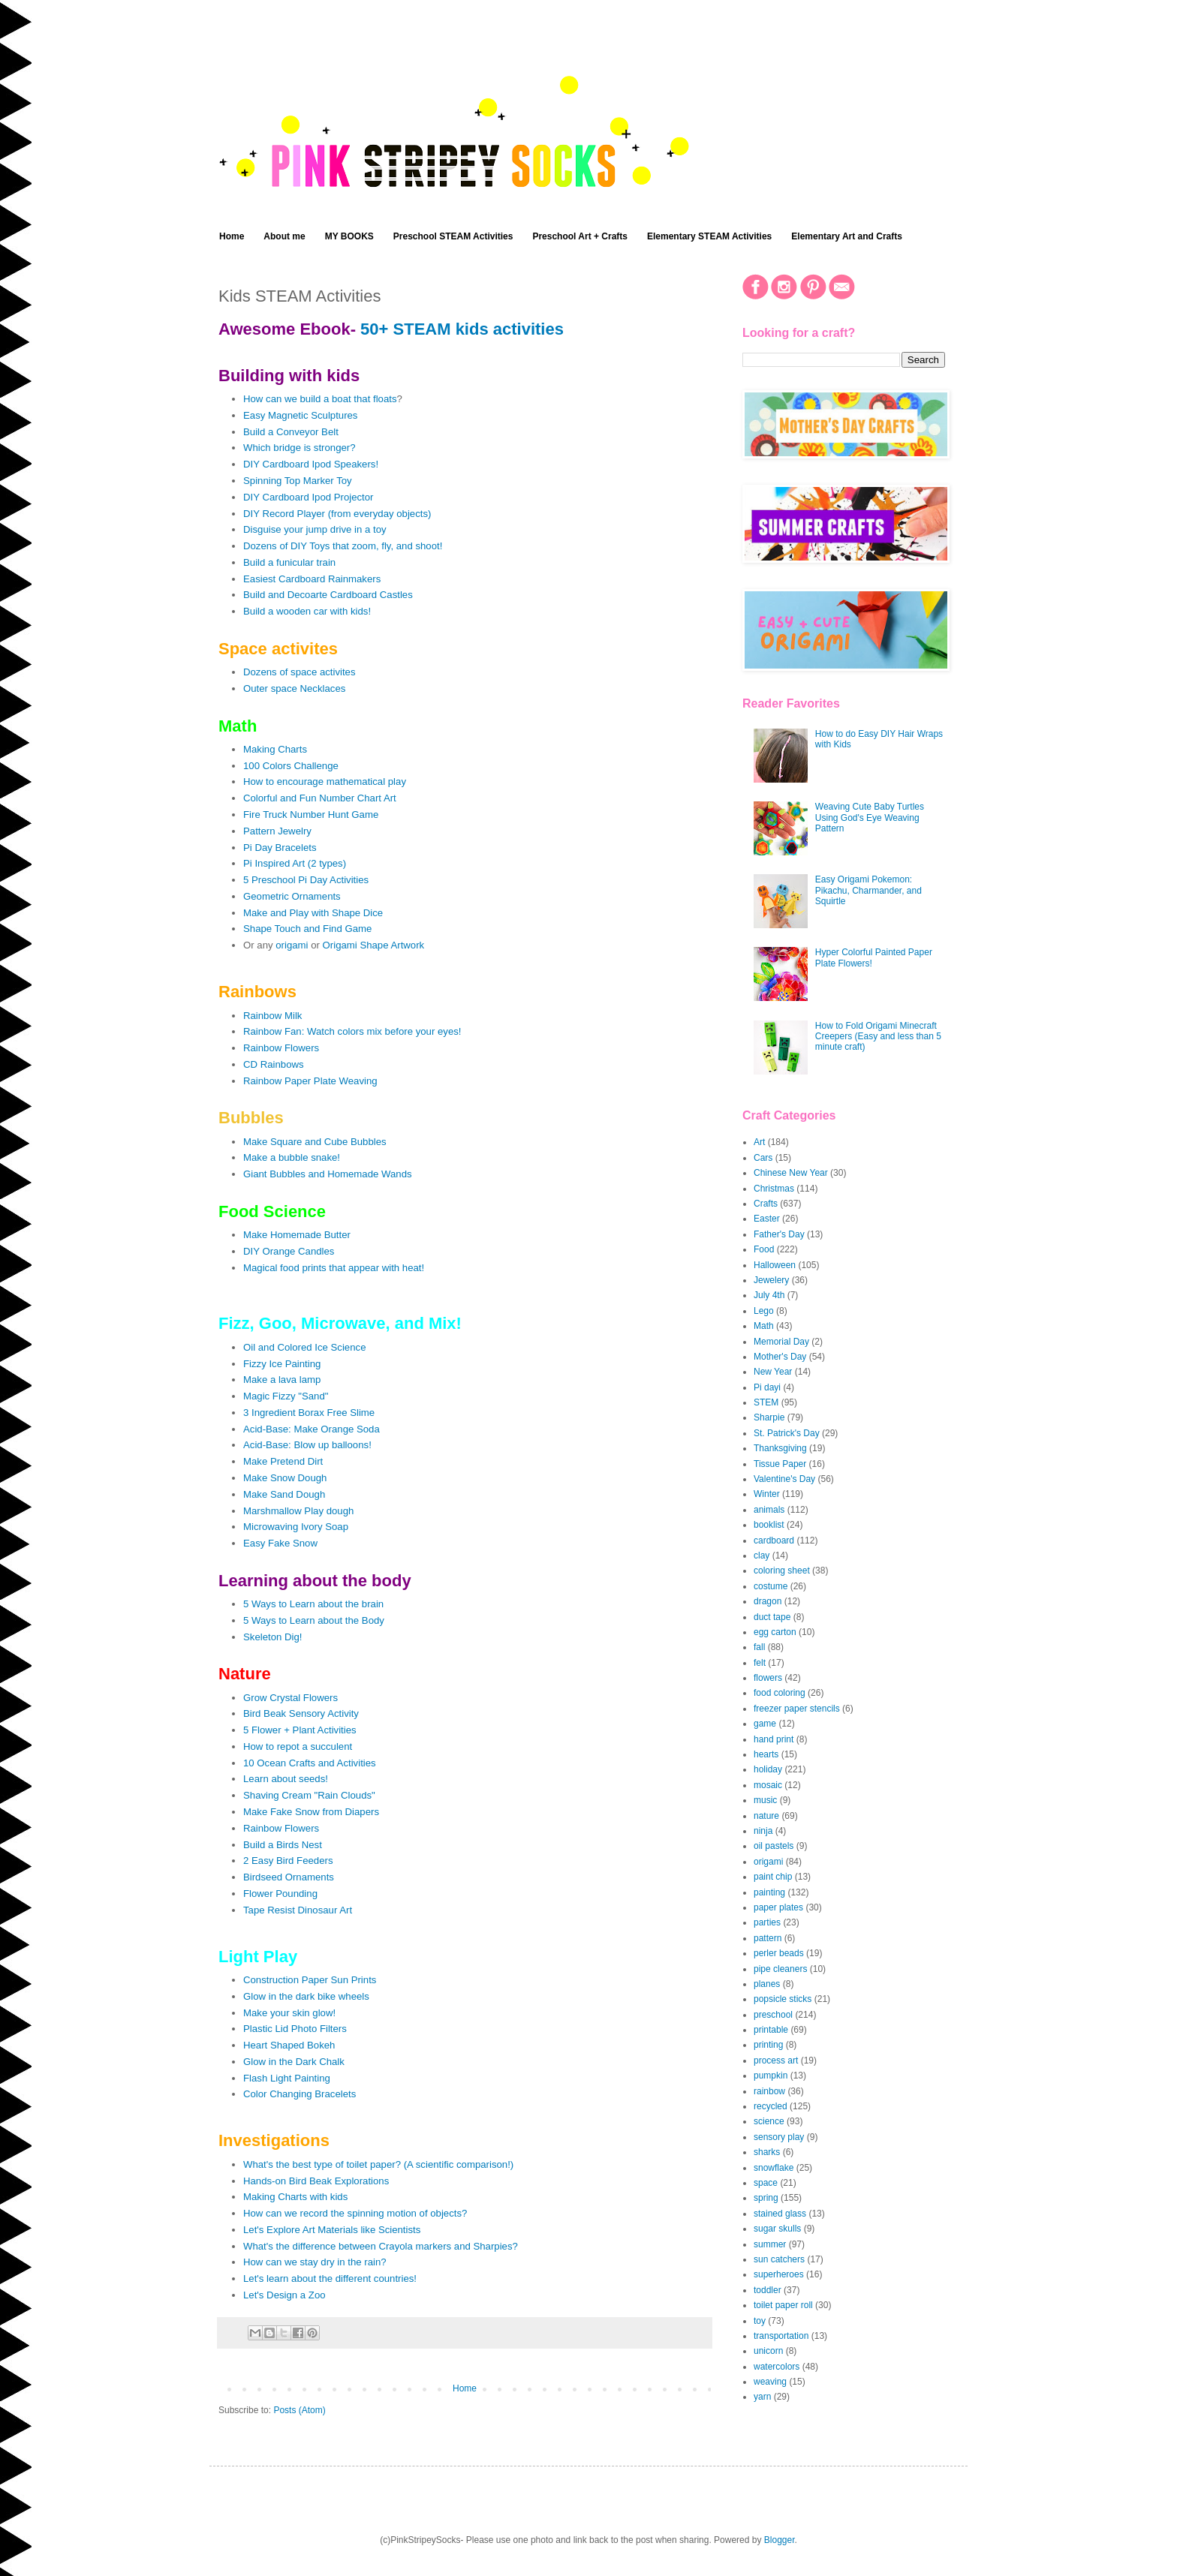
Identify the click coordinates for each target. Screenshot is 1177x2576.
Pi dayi (767, 1387)
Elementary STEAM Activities (709, 236)
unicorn (768, 2351)
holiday (768, 1769)
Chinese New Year (791, 1173)
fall (759, 1647)
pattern (767, 1938)
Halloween (775, 1265)
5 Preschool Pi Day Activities (306, 879)
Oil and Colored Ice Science (304, 1347)
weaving (770, 2381)
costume (770, 1586)
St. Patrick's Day (787, 1433)
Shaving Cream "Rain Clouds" (309, 1795)
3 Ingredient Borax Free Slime (309, 1412)
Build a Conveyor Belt (291, 431)
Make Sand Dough (284, 1494)
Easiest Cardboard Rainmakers (312, 579)
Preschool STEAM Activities (453, 236)
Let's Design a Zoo (284, 2295)
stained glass (780, 2213)
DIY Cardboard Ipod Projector (308, 497)
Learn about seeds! (285, 1778)
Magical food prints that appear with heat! (333, 1267)
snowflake (773, 2168)
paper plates (778, 1907)
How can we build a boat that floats (320, 398)
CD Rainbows (273, 1064)
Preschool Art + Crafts (580, 236)
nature (766, 1816)
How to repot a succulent (297, 1746)
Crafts (766, 1203)
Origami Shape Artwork (374, 945)
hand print (773, 1739)
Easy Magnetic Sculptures (300, 415)
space (766, 2183)
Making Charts (275, 749)
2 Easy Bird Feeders (288, 1860)
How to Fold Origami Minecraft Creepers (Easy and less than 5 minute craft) (878, 1036)
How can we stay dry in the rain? (315, 2262)
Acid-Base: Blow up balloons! (307, 1444)
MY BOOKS (349, 236)
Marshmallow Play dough (298, 1510)
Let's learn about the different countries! (330, 2278)
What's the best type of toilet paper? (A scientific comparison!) (378, 2164)
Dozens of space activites (299, 672)
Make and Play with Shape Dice (313, 912)
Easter (767, 1218)
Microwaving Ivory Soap (295, 1526)
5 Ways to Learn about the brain (313, 1604)
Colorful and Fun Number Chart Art (319, 798)
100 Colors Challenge (291, 765)
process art (776, 2060)
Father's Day (779, 1234)
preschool (773, 2014)
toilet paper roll (783, 2305)
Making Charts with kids (295, 2196)
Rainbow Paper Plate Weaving (310, 1081)
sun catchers (779, 2259)
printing (768, 2044)
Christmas (774, 1188)
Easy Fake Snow (280, 1543)
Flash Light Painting (286, 2078)
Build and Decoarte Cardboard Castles (328, 594)
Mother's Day (780, 1356)
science (769, 2121)
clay (761, 1555)
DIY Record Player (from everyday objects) (337, 513)
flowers (768, 1678)
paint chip (773, 1876)
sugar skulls (777, 2228)
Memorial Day (781, 1341)
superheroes (779, 2274)
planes (767, 1984)
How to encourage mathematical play (324, 781)
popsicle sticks (782, 1999)
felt (760, 1663)
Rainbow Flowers (281, 1048)
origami (291, 945)
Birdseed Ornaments (288, 1877)
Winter (767, 1494)
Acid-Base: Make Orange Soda (311, 1429)
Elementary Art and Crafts (846, 236)
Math (764, 1326)
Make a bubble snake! (291, 1157)
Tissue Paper (780, 1464)
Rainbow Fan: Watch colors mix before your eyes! (352, 1031)
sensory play (779, 2137)
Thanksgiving (780, 1448)
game (765, 1723)
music (765, 1800)
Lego (764, 1311)
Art (759, 1142)
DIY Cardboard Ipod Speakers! (310, 464)
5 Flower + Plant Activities (300, 1730)
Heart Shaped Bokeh (289, 2045)
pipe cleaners (780, 1969)
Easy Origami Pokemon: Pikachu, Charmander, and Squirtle (868, 890)
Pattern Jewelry (277, 831)
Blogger (779, 2540)
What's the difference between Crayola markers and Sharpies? (380, 2246)
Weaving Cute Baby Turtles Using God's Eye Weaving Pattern (869, 817)
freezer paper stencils (797, 1708)
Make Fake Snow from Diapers (311, 1811)
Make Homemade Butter (297, 1234)
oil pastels (773, 1846)
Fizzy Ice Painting (282, 1363)
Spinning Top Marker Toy (297, 480)
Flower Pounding (280, 1893)
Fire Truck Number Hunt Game (310, 814)
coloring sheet (782, 1570)
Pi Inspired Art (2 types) (294, 863)
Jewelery (771, 1280)
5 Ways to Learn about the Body (313, 1620)
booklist (769, 1524)
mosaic (768, 1785)
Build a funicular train (289, 562)
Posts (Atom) (299, 2410)
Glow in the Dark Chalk (294, 2061)
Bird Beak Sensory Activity (301, 1713)
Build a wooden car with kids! (307, 611)
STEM (766, 1402)
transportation (781, 2336)
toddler (767, 2290)
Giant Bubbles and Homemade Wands (327, 1174)
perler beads (779, 1953)
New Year (773, 1371)
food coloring (779, 1693)
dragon (767, 1601)
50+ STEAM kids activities (462, 329)
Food (764, 1249)
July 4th (769, 1295)
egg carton (775, 1632)
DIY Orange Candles (288, 1251)
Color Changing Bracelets (299, 2094)
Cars (763, 1158)
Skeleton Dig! (272, 1637)
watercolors (776, 2366)
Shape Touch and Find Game (307, 928)
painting (769, 1892)
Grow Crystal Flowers (290, 1697)
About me (284, 236)
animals (769, 1509)
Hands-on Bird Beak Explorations (316, 2181)
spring (766, 2198)
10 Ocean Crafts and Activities (309, 1763)
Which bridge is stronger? (299, 447)
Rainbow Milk (272, 1015)
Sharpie (769, 1417)
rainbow (769, 2091)
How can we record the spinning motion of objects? (355, 2213)
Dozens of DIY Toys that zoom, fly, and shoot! (342, 546)
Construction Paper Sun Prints (309, 1979)
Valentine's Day (784, 1479)
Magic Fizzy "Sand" (285, 1396)
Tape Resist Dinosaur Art (297, 1910)
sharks (767, 2152)
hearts (766, 1754)
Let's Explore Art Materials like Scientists (331, 2229)
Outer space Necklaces (294, 688)
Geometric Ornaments (292, 896)
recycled (770, 2106)
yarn (762, 2396)
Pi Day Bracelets (279, 847)
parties (767, 1922)
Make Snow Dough (285, 1477)
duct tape (772, 1617)
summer (770, 2244)
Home (231, 236)
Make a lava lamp (282, 1379)
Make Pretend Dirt (283, 1461)
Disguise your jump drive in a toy (315, 529)
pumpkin (770, 2075)
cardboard (774, 1540)
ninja (763, 1831)
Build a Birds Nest (282, 1844)
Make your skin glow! (289, 2012)
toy (760, 2321)
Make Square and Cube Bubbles (315, 1141)
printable (771, 2029)
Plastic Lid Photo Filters (295, 2028)
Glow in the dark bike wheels (306, 1996)
